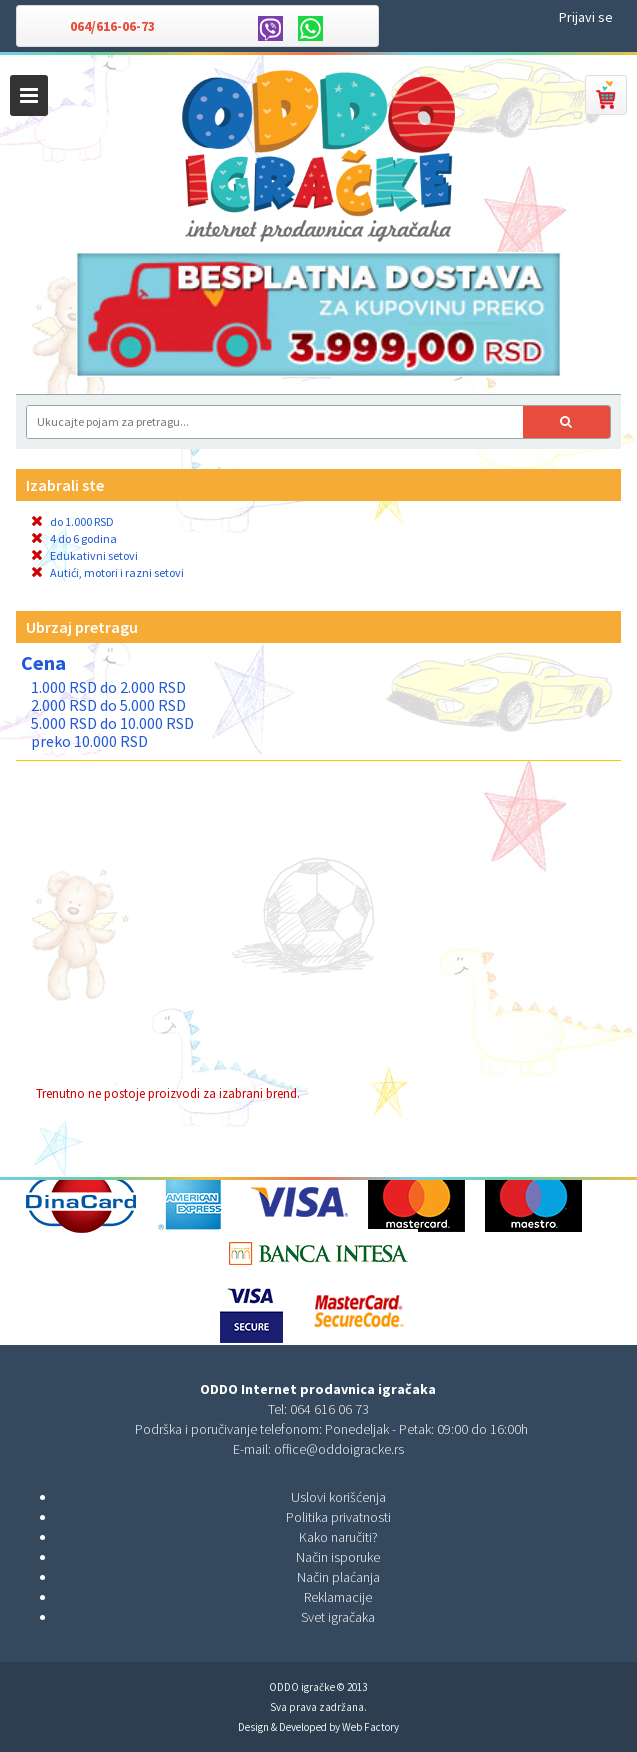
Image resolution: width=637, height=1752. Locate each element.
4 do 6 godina (74, 538)
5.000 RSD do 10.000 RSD (112, 723)
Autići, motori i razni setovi (107, 572)
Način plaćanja (338, 1577)
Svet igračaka (338, 1617)
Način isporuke (338, 1557)
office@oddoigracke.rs (339, 1449)
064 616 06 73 (329, 1409)
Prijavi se (586, 17)
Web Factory (370, 1727)
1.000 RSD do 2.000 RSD (108, 687)
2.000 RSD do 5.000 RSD (108, 705)
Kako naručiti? (338, 1537)
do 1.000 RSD (72, 521)
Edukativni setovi (84, 555)
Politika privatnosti (338, 1517)
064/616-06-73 (112, 26)
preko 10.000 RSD (89, 741)
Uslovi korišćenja (338, 1497)
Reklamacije (338, 1597)
